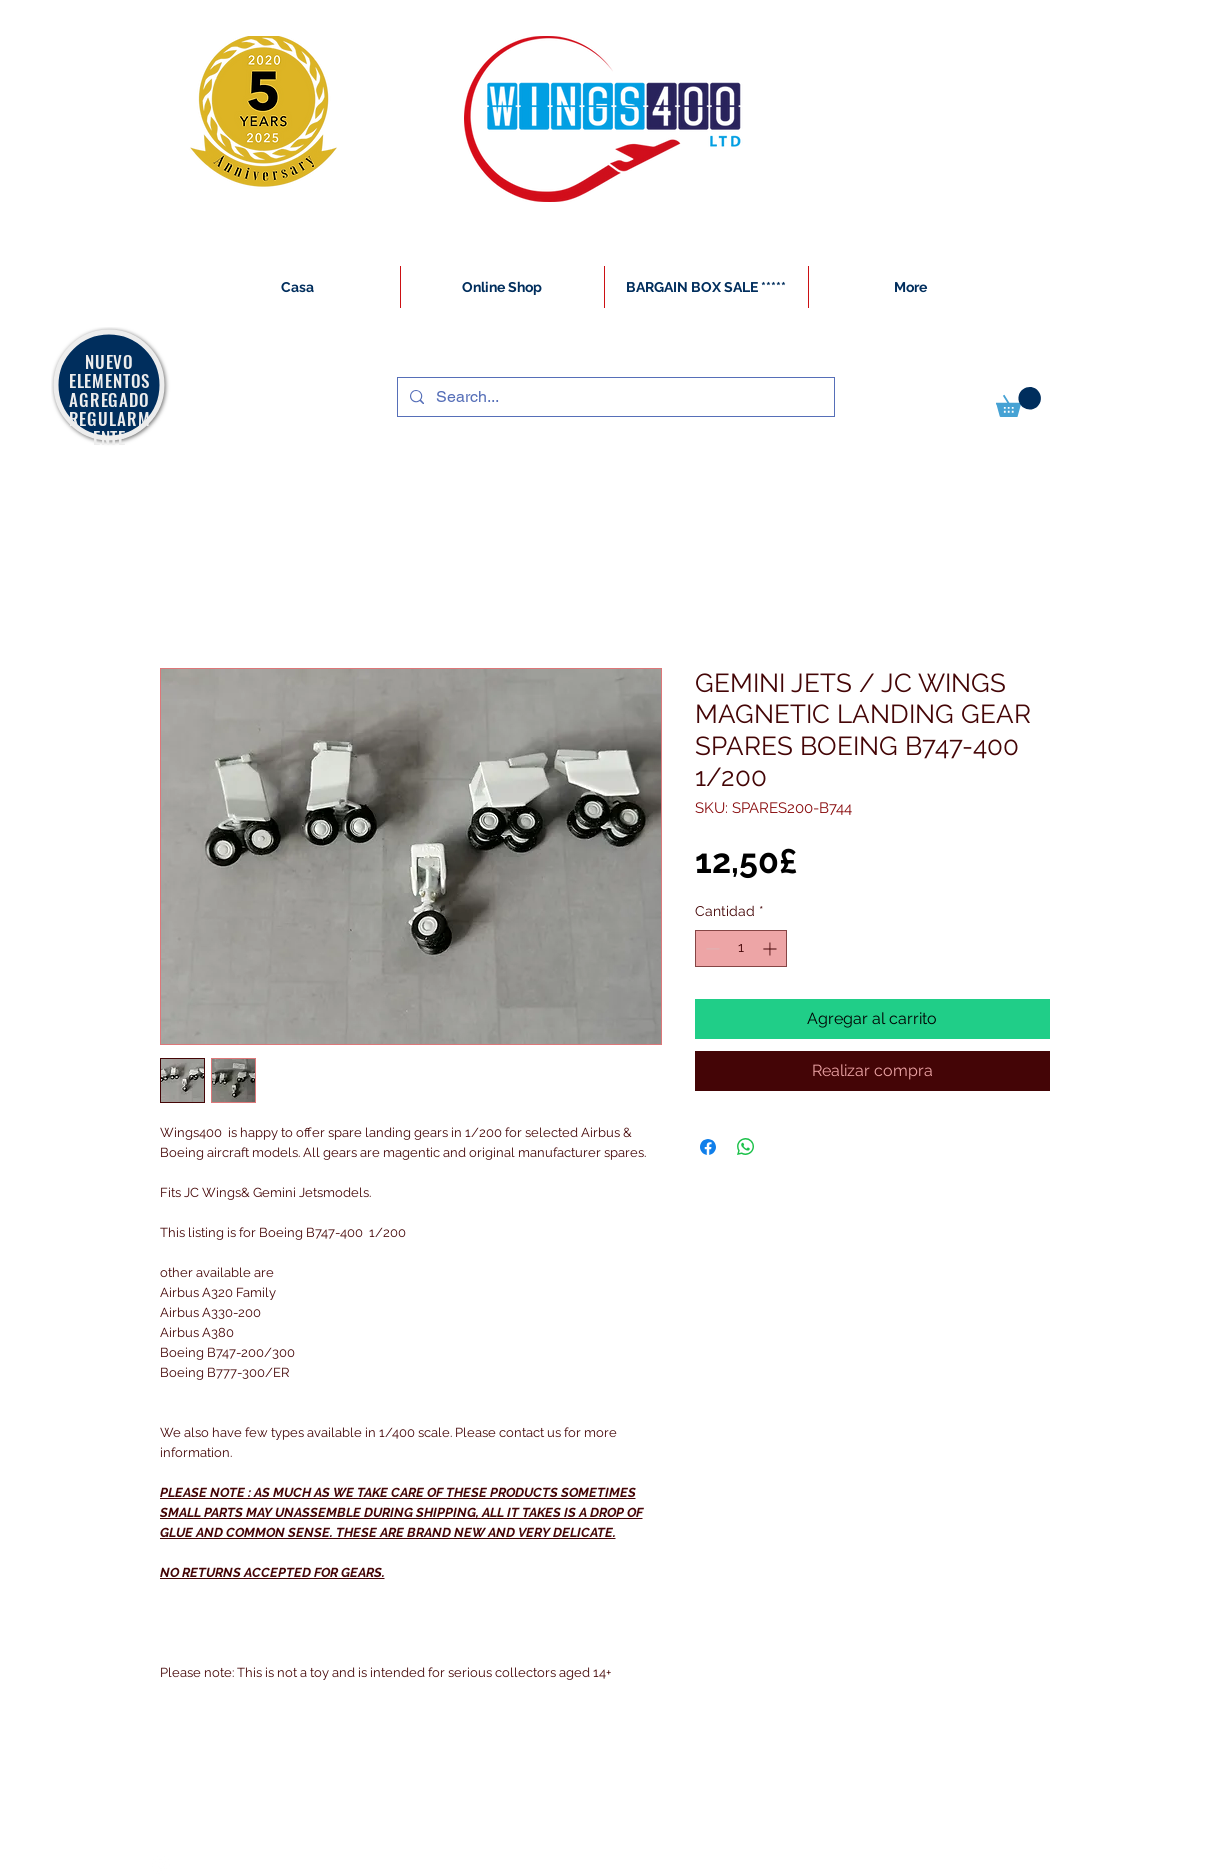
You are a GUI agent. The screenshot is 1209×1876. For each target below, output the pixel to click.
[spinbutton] (741, 948)
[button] (1018, 402)
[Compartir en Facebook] (708, 1147)
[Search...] (614, 397)
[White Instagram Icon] (161, 1865)
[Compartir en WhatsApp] (746, 1147)
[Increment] (771, 948)
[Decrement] (710, 948)
